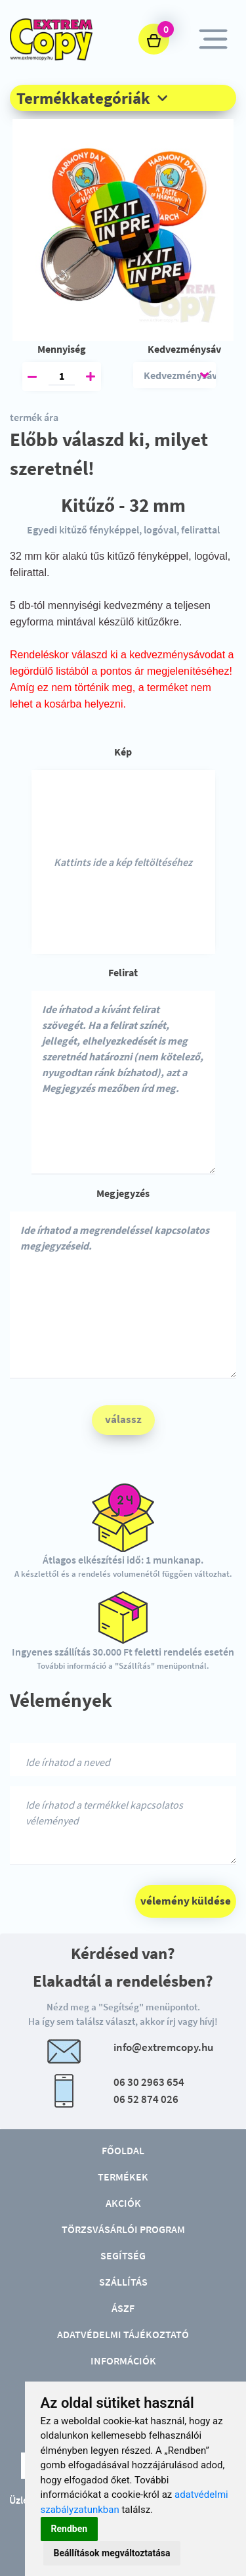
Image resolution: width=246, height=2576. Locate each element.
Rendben (69, 2528)
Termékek (123, 2176)
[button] (123, 98)
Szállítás (123, 2281)
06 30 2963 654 (148, 2082)
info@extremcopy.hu (163, 2047)
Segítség (123, 2255)
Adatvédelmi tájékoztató (123, 2334)
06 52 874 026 (145, 2099)
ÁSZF (123, 2308)
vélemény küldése (185, 1900)
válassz (123, 1419)
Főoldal (123, 2150)
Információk (123, 2360)
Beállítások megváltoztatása (112, 2553)
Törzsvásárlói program (123, 2229)
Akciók (123, 2202)
